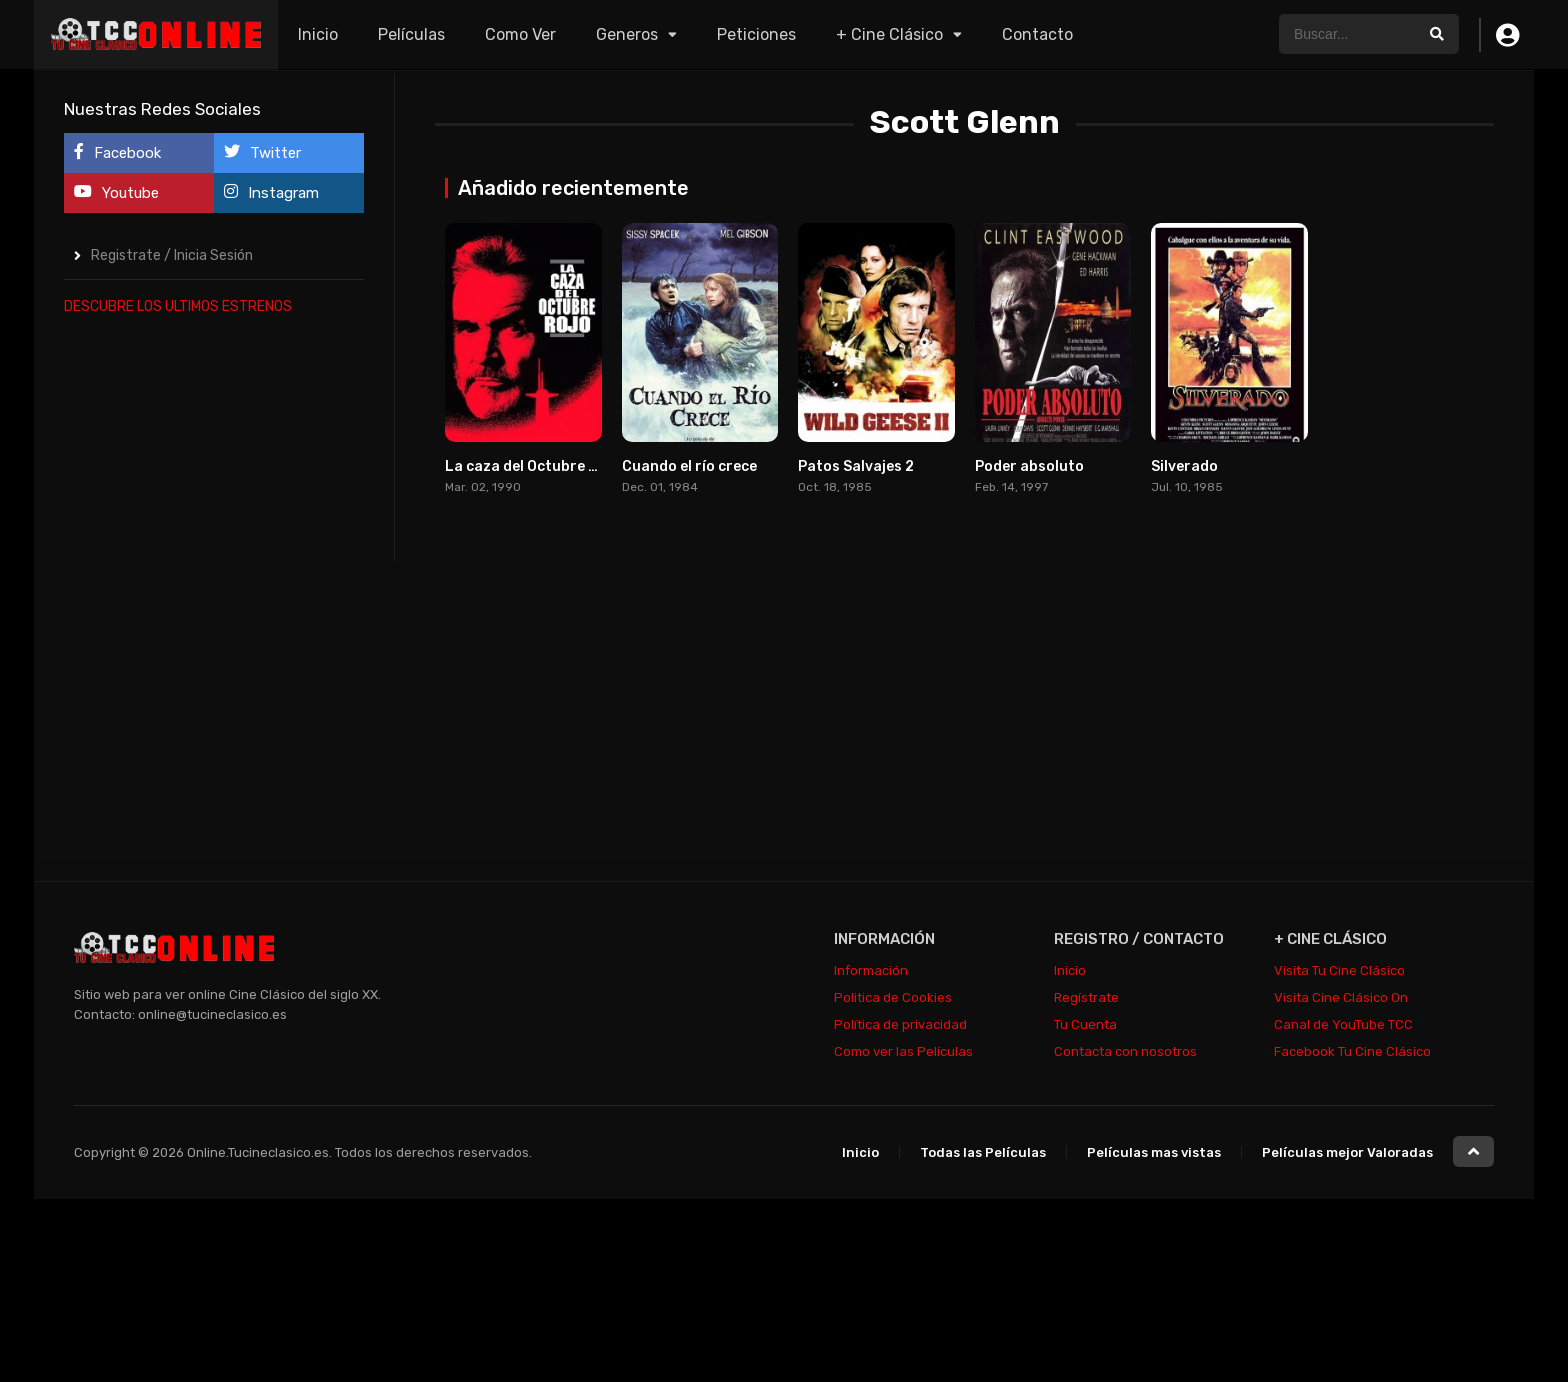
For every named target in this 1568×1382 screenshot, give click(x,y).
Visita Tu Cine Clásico (1339, 970)
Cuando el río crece (689, 466)
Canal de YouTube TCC (1343, 1024)
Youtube (116, 192)
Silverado (1184, 466)
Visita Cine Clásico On (1341, 997)
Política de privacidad (900, 1024)
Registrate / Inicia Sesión (172, 255)
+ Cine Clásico (889, 34)
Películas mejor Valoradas (1347, 1152)
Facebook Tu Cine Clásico (1352, 1051)
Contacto (1037, 34)
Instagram (271, 192)
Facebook (117, 152)
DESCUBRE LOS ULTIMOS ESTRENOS (178, 306)
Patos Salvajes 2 (856, 466)
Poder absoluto (1029, 466)
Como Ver (520, 34)
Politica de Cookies (893, 997)
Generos (627, 34)
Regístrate (1086, 997)
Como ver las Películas (903, 1051)
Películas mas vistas (1154, 1152)
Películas (411, 34)
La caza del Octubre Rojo (532, 466)
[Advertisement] (214, 634)
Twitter (262, 152)
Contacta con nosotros (1125, 1051)
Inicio (318, 34)
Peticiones (756, 34)
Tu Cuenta (1085, 1024)
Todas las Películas (983, 1152)
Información (871, 970)
